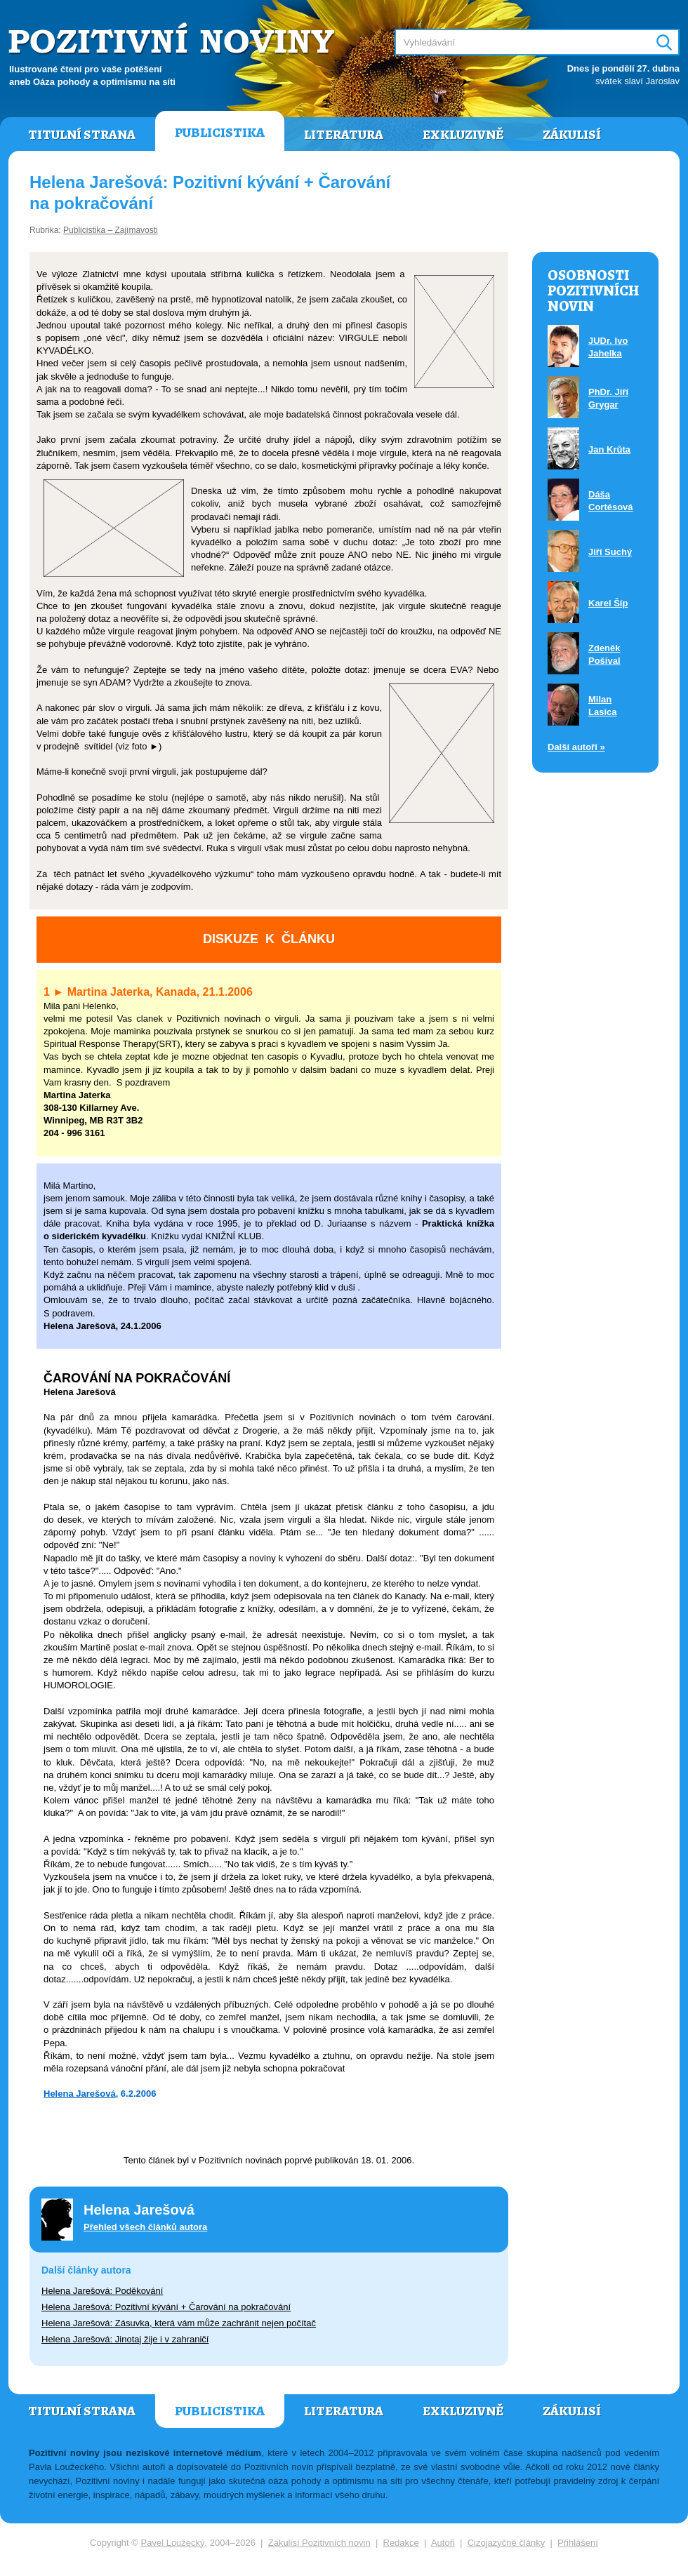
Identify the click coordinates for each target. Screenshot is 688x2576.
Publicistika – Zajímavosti (110, 230)
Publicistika (220, 133)
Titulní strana (81, 135)
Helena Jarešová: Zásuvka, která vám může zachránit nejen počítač (178, 2323)
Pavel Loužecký (173, 2542)
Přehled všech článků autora (145, 2227)
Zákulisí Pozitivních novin (319, 2542)
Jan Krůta (609, 449)
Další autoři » (576, 747)
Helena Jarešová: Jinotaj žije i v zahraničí (125, 2339)
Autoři (443, 2542)
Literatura (343, 135)
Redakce (401, 2542)
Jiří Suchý (610, 552)
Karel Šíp (608, 603)
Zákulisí (572, 135)
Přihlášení (577, 2542)
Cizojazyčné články (506, 2542)
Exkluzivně (463, 135)
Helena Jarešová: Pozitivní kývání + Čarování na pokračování (166, 2307)
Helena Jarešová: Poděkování (102, 2290)
